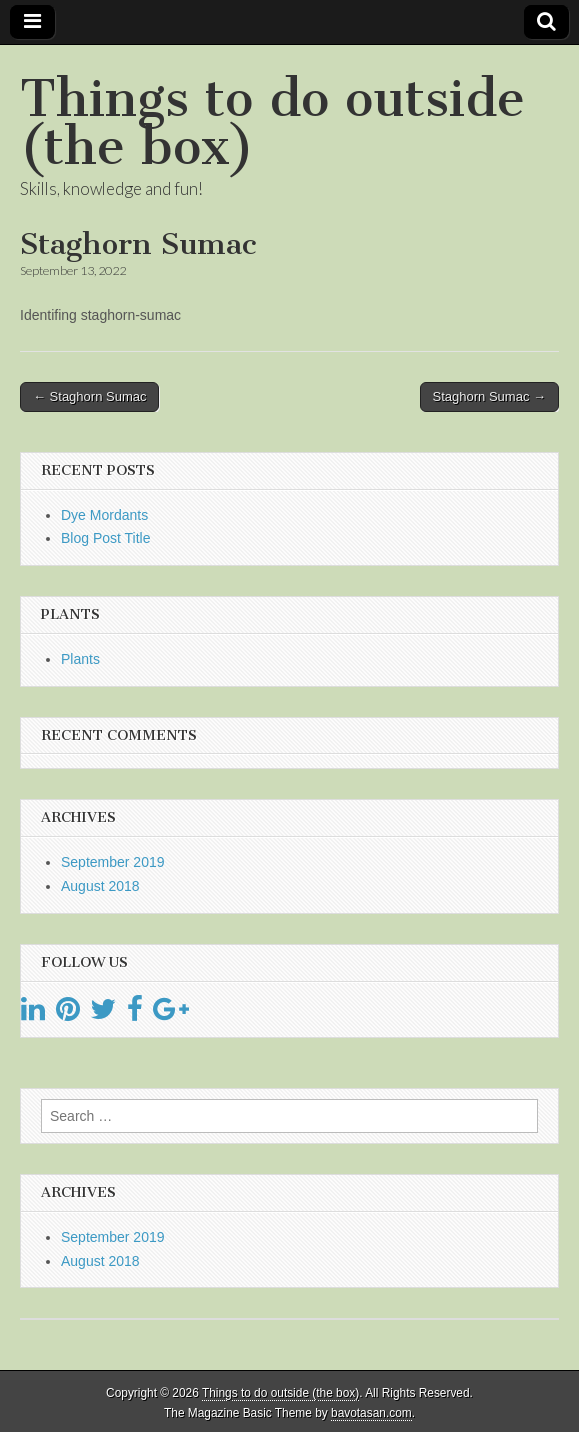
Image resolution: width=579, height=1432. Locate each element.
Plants (80, 659)
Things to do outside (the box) (272, 122)
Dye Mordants (104, 515)
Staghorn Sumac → (489, 396)
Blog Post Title (106, 538)
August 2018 (100, 886)
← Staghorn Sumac (89, 396)
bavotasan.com (371, 1413)
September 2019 (113, 862)
